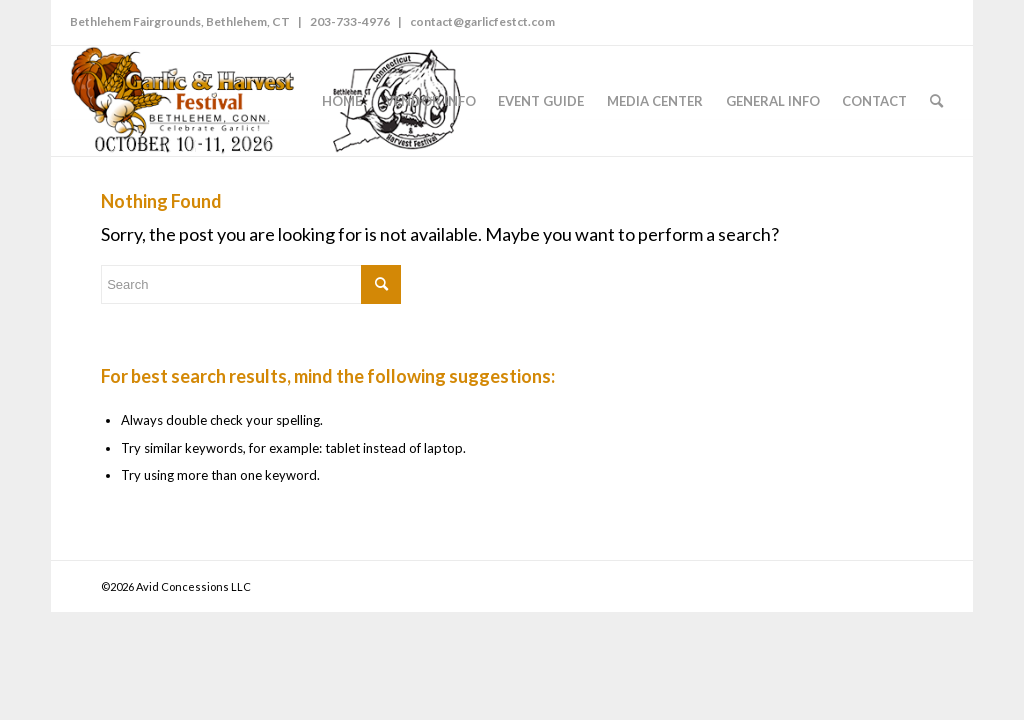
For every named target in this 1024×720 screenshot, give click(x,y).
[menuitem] (342, 101)
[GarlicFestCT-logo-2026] (268, 101)
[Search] (937, 101)
